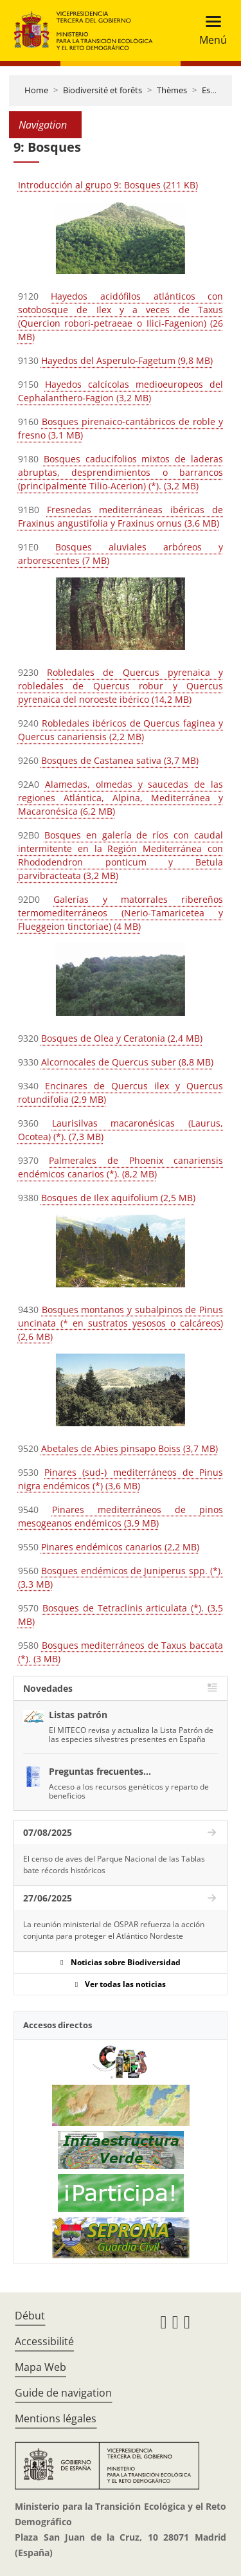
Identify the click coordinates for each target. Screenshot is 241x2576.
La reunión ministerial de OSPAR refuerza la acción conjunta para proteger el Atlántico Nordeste (113, 1930)
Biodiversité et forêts (102, 90)
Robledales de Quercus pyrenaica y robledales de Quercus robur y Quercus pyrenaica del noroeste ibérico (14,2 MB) (120, 685)
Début (30, 2315)
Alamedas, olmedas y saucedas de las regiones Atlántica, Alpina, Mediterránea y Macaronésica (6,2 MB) (120, 797)
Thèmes (172, 90)
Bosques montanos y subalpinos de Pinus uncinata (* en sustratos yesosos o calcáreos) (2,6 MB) (120, 1323)
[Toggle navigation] (209, 30)
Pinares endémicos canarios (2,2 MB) (120, 1547)
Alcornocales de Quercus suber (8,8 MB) (127, 1062)
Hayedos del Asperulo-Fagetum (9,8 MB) (127, 360)
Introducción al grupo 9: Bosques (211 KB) (108, 185)
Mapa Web (40, 2367)
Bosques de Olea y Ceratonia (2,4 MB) (121, 1038)
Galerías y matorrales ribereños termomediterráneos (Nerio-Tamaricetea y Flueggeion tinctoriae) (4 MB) (120, 912)
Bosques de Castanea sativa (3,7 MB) (120, 760)
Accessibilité (44, 2341)
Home (36, 90)
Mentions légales (55, 2418)
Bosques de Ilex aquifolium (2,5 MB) (118, 1198)
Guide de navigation (63, 2393)
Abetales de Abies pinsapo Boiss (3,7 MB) (129, 1448)
